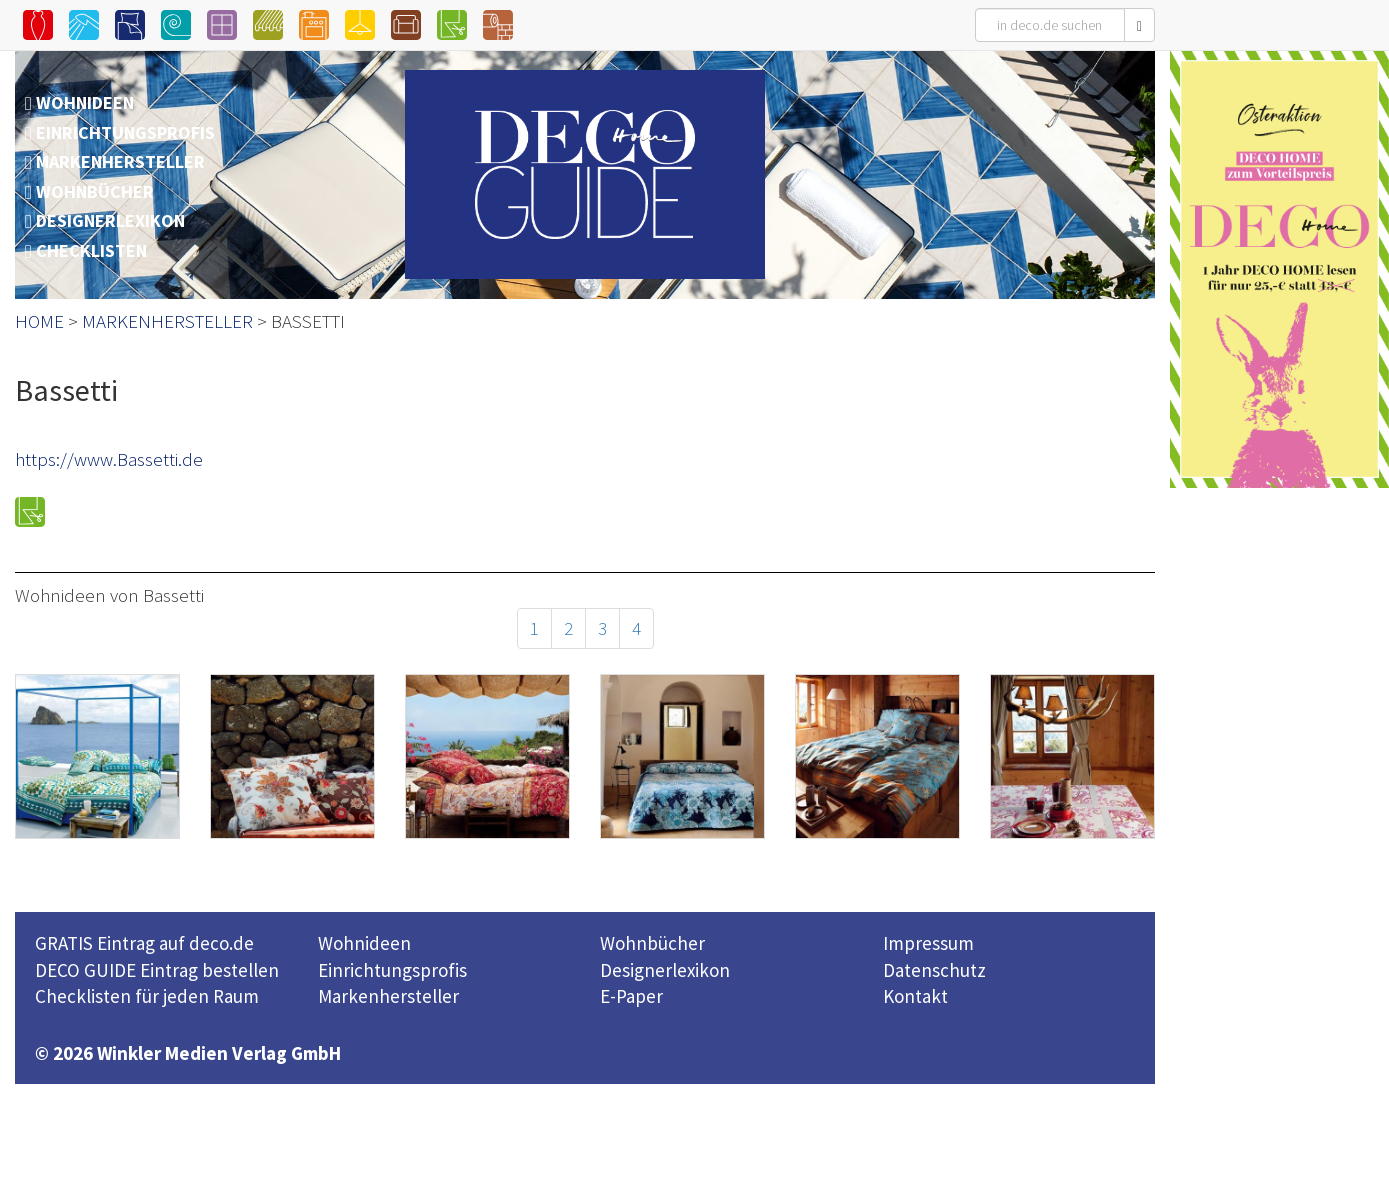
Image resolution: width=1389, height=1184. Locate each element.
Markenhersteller (388, 996)
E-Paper (631, 996)
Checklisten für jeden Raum (147, 996)
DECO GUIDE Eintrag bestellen (157, 970)
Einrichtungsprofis (392, 970)
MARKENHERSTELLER (120, 161)
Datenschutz (934, 970)
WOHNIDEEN (85, 102)
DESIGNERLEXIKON (110, 220)
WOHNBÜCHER (95, 191)
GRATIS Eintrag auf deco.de (144, 943)
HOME (39, 321)
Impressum (928, 943)
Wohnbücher (652, 943)
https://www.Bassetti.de (109, 459)
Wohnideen (364, 943)
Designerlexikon (665, 970)
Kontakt (915, 996)
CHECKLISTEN (91, 250)
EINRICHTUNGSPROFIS (125, 132)
